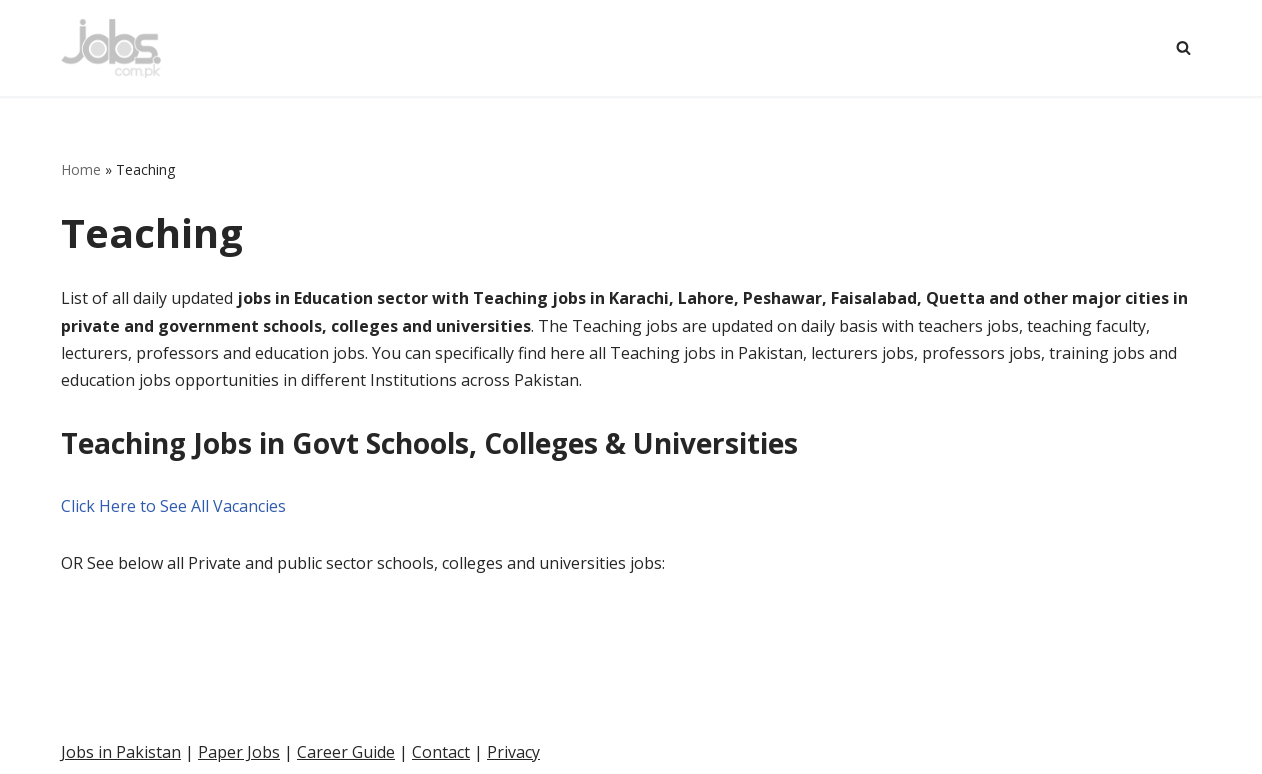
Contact (441, 752)
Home (81, 169)
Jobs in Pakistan (121, 752)
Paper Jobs (239, 752)
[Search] (1183, 47)
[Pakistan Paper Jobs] (111, 48)
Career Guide (346, 752)
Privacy (513, 752)
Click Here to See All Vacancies (173, 506)
